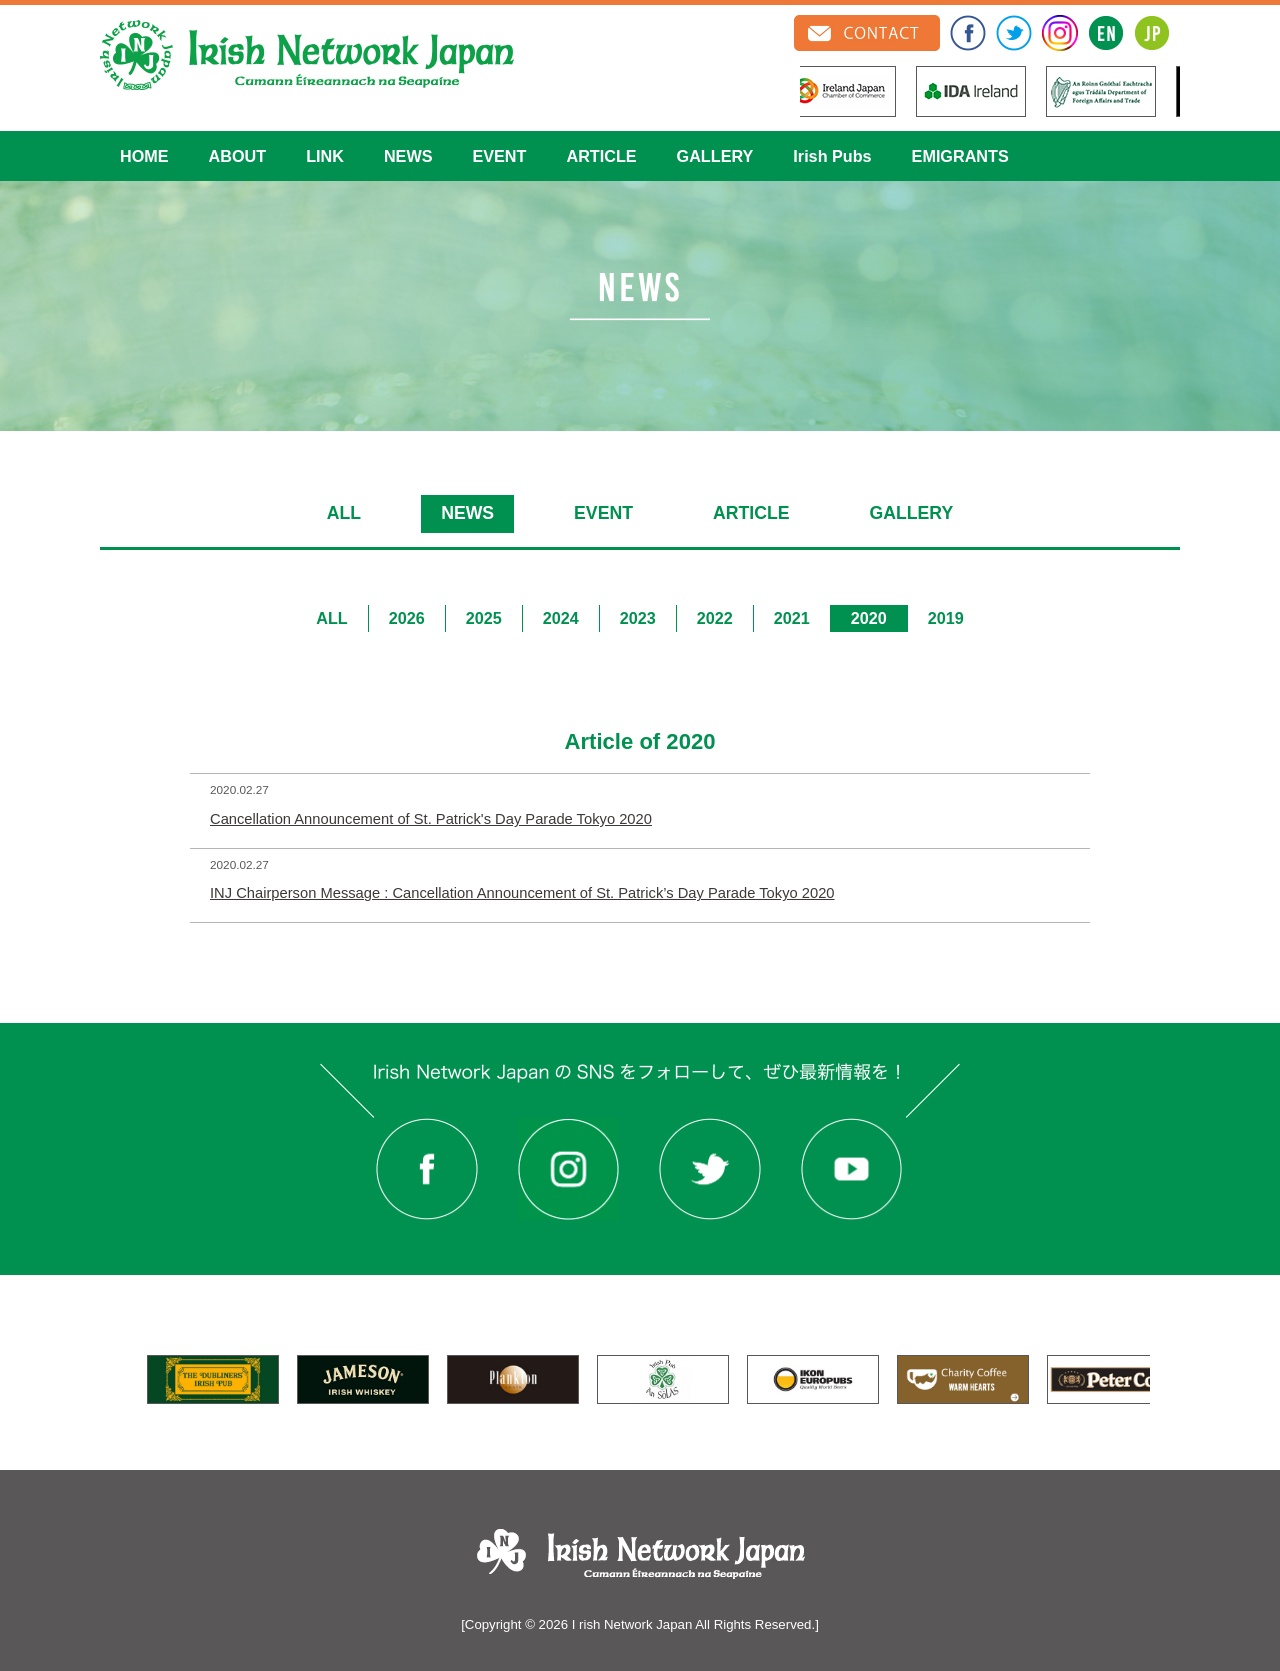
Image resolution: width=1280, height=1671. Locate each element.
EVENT (499, 156)
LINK (325, 156)
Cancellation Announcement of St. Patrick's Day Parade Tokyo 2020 (431, 819)
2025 (484, 618)
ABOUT (238, 156)
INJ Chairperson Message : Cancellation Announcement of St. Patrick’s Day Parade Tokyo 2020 (522, 893)
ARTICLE (601, 156)
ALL (344, 513)
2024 (561, 618)
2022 (715, 618)
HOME (144, 156)
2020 (869, 618)
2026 (407, 618)
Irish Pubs (832, 156)
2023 (638, 618)
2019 (946, 618)
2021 (792, 618)
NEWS (408, 156)
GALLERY (715, 156)
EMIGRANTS (960, 156)
